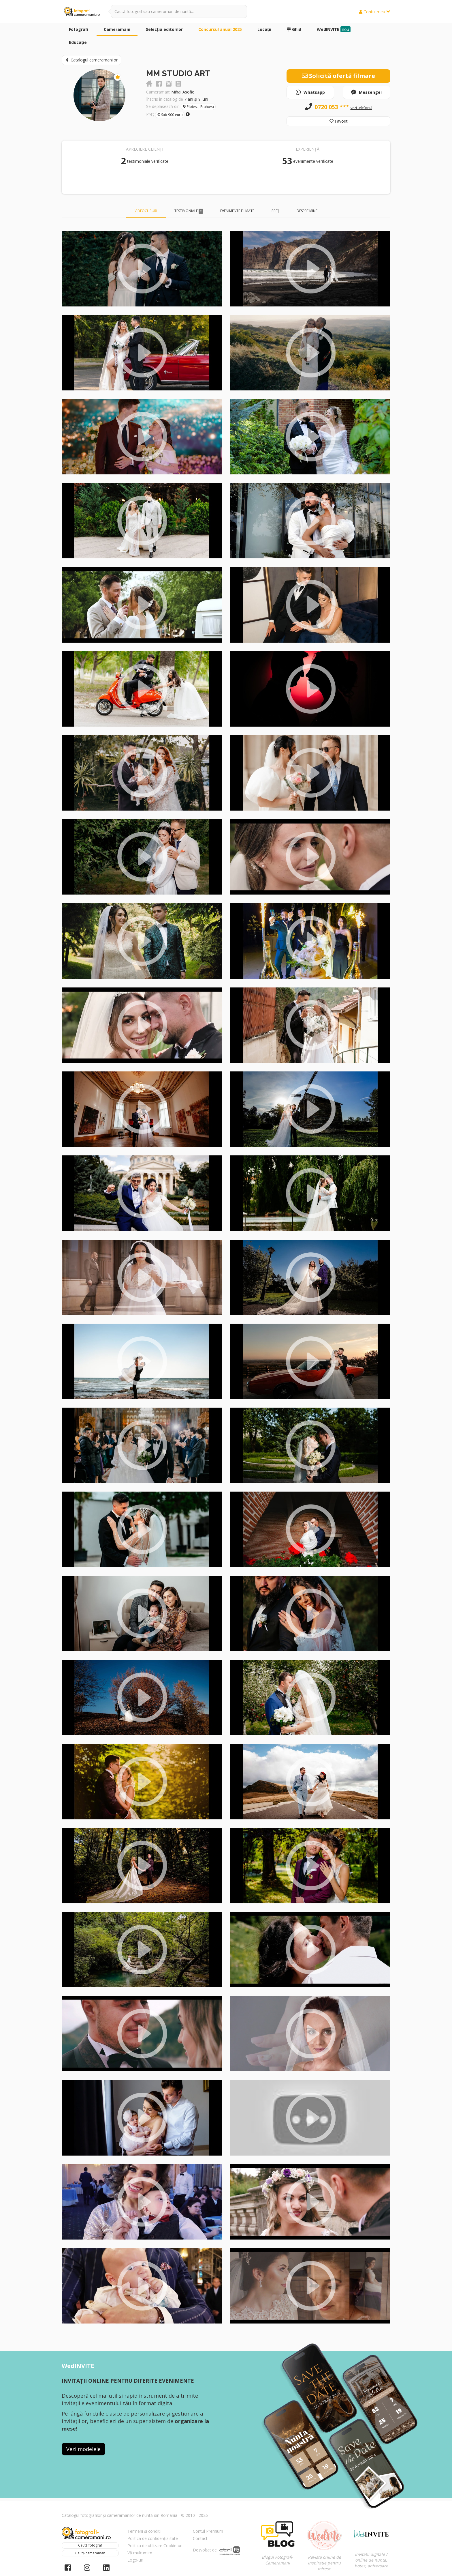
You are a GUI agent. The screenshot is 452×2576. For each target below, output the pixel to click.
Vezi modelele (83, 2449)
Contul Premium (208, 2531)
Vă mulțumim (139, 2553)
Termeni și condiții (144, 2531)
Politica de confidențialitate (152, 2538)
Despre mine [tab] (307, 210)
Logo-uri (135, 2560)
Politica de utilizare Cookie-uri (154, 2545)
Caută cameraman (90, 2553)
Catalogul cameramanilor (91, 60)
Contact (200, 2538)
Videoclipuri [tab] (146, 210)
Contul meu (374, 11)
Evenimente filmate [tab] (237, 210)
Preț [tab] (275, 210)
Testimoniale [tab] (188, 211)
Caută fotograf (90, 2545)
